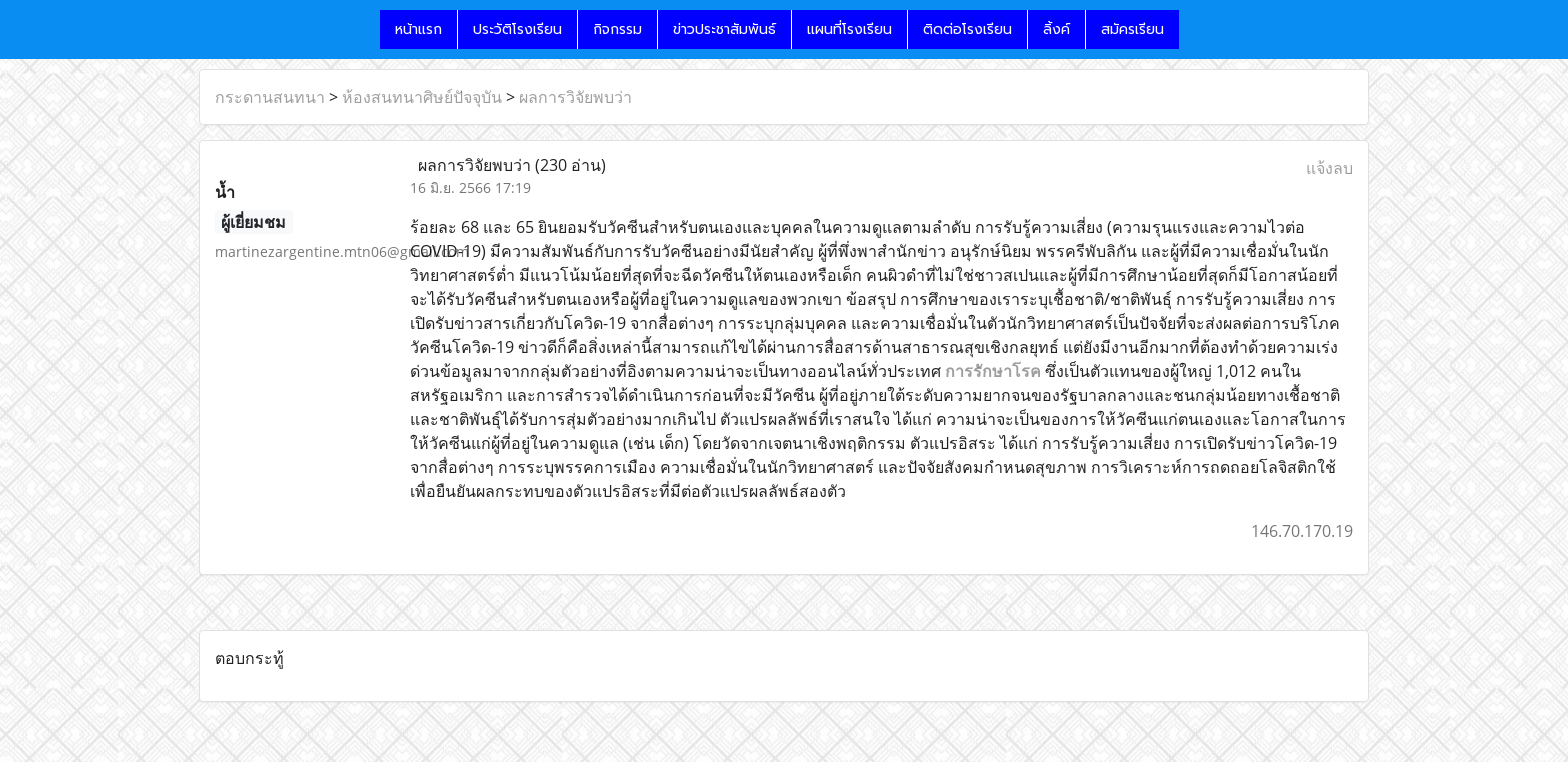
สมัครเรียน (1132, 29)
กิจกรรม (617, 29)
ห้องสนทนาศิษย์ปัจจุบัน (422, 97)
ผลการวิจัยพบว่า (575, 97)
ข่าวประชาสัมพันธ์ (724, 29)
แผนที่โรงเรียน (849, 29)
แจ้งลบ (1329, 168)
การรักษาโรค (993, 371)
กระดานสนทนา (270, 97)
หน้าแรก (418, 29)
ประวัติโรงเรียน (517, 29)
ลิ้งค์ (1056, 29)
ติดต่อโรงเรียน (967, 29)
